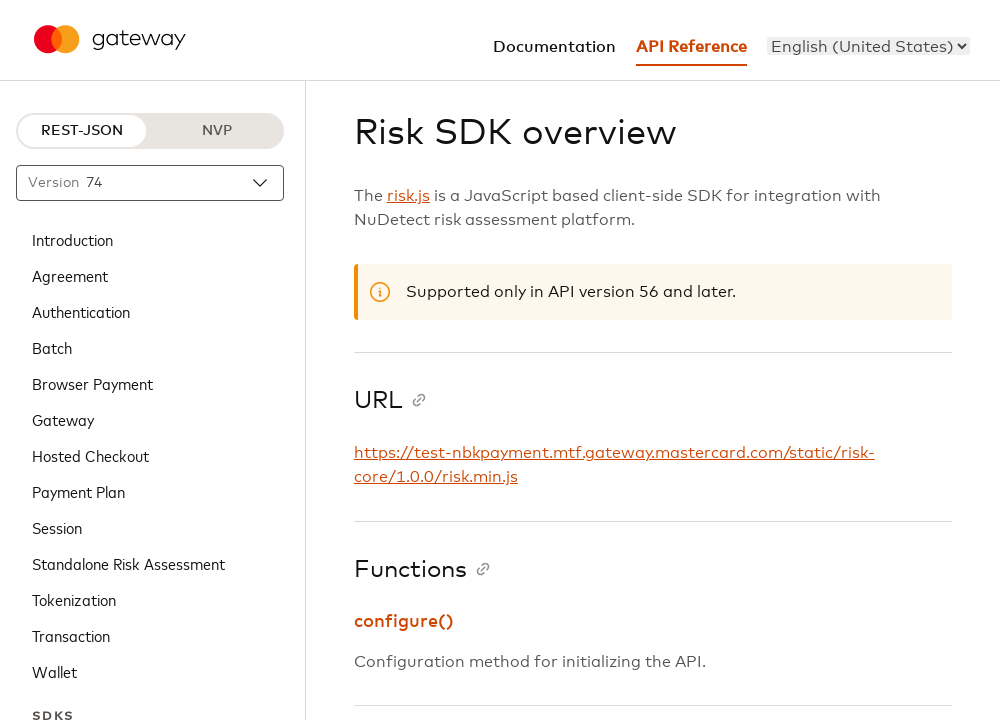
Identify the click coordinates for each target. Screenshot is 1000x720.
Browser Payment (92, 383)
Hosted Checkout (90, 455)
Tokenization (74, 599)
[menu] (868, 46)
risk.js (408, 196)
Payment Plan (78, 491)
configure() (404, 622)
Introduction (72, 239)
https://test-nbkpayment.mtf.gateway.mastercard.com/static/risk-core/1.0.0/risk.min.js (614, 465)
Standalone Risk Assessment (128, 563)
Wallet (54, 671)
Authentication (81, 311)
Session (57, 527)
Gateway (63, 419)
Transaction (71, 635)
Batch (52, 347)
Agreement (70, 275)
